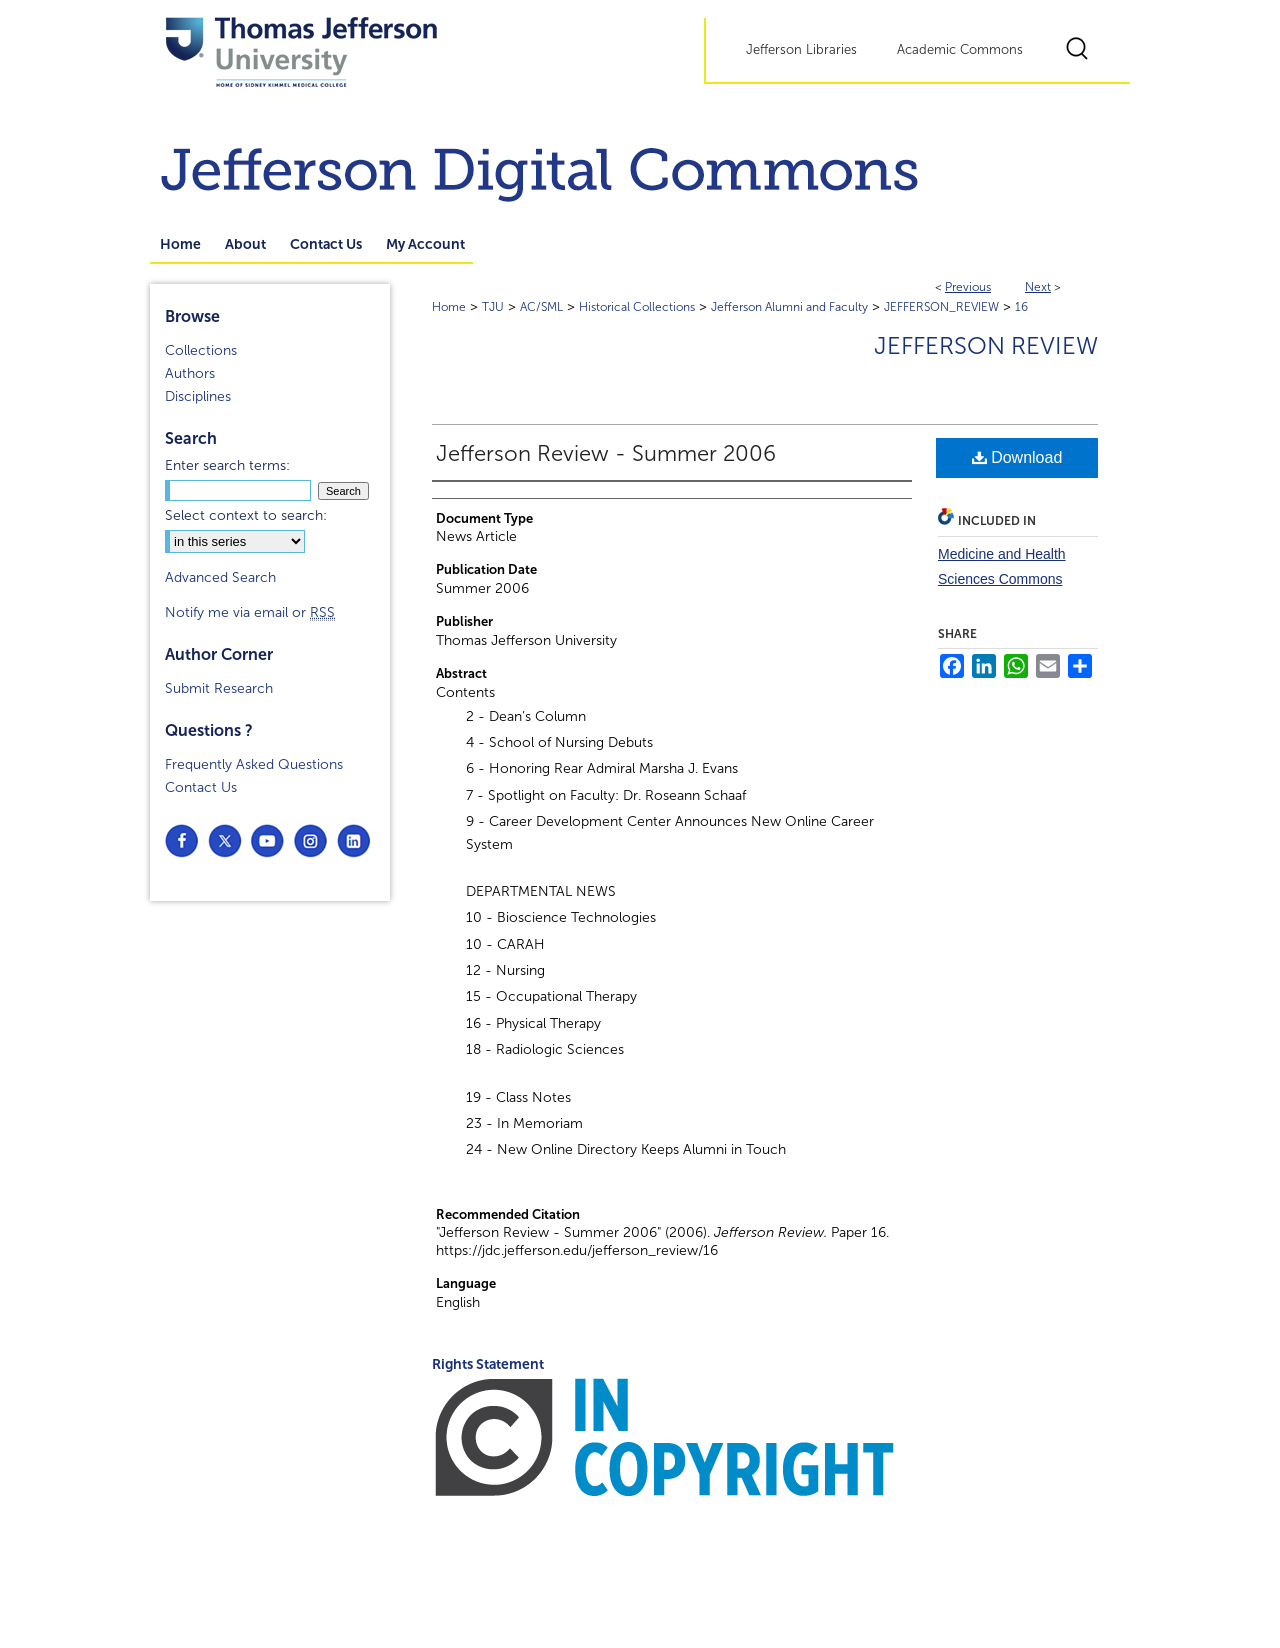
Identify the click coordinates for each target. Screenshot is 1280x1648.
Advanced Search (220, 577)
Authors (190, 373)
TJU (493, 307)
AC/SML (541, 307)
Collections (201, 350)
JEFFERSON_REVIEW (941, 307)
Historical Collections (637, 307)
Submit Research (219, 688)
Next (1038, 287)
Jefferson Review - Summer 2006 (606, 454)
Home (449, 307)
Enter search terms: (227, 465)
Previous (968, 287)
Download (1017, 457)
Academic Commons (960, 50)
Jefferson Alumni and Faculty (789, 307)
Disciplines (198, 396)
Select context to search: (246, 515)
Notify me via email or (250, 612)
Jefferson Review (986, 346)
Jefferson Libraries (801, 50)
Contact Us (201, 787)
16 (1021, 307)
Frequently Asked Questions (254, 764)
